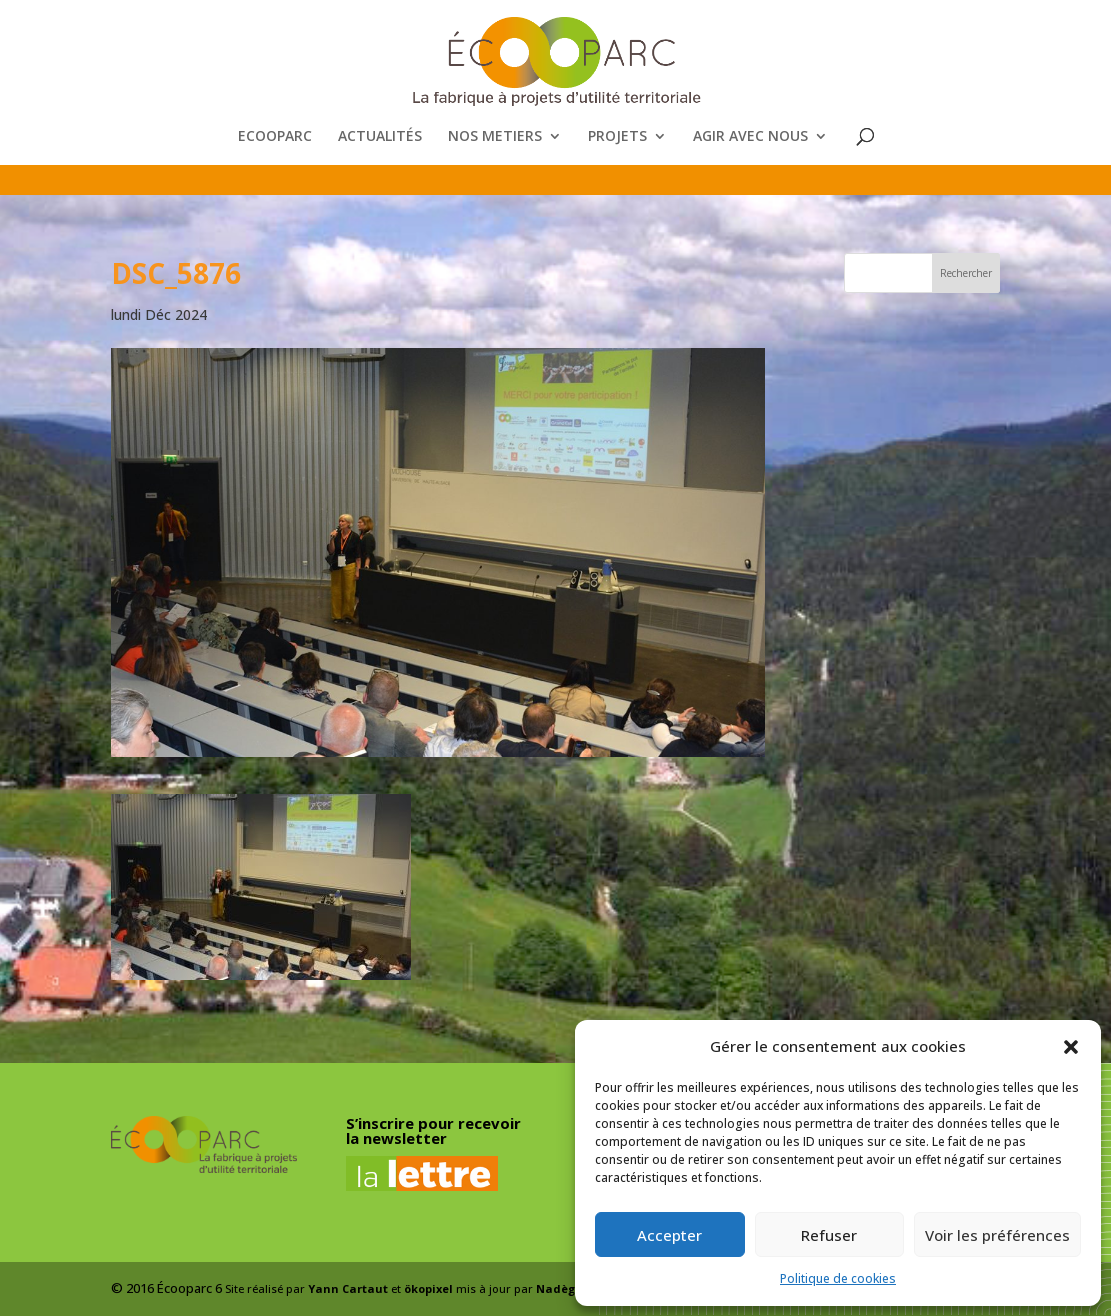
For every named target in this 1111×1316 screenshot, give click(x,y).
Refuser (829, 1235)
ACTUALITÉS (380, 137)
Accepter (669, 1235)
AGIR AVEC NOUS (750, 137)
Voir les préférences (997, 1235)
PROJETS (617, 137)
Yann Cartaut (348, 1288)
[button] (1071, 1047)
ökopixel (428, 1288)
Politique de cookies (838, 1278)
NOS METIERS (495, 137)
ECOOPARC (275, 137)
